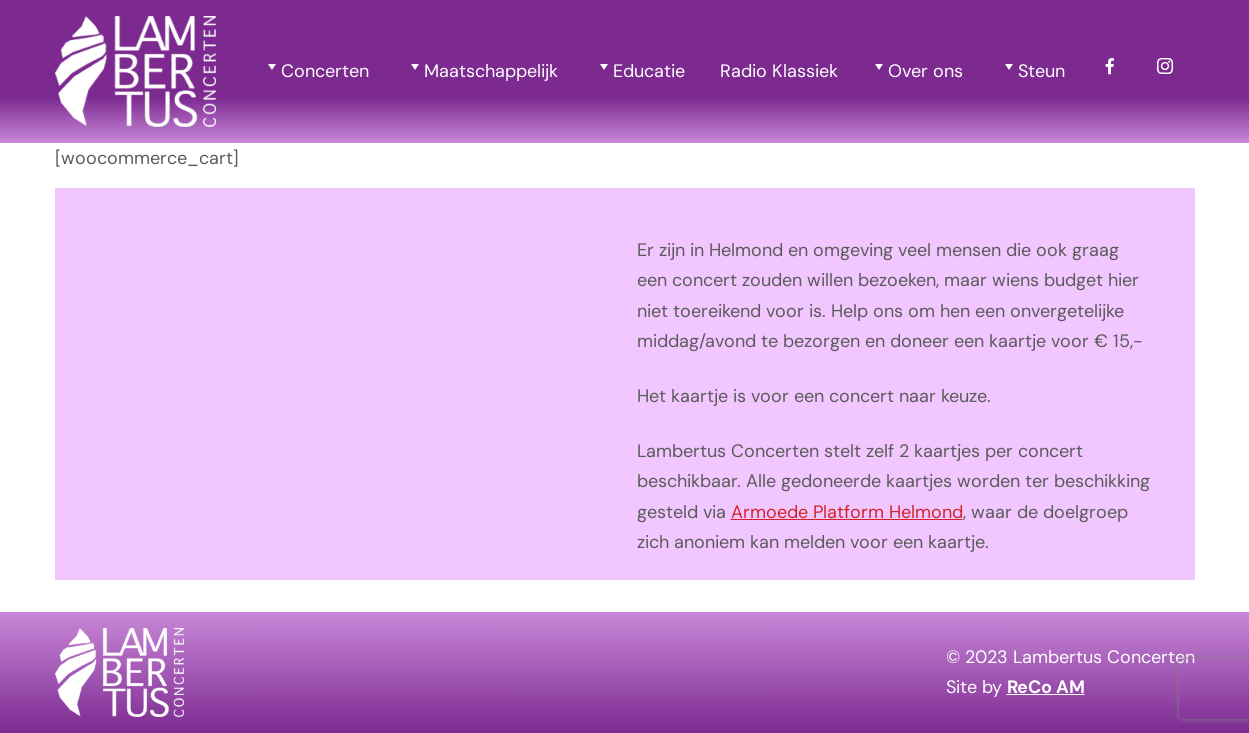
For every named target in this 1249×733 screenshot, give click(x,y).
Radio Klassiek (779, 71)
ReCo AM (1046, 687)
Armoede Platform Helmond (847, 512)
